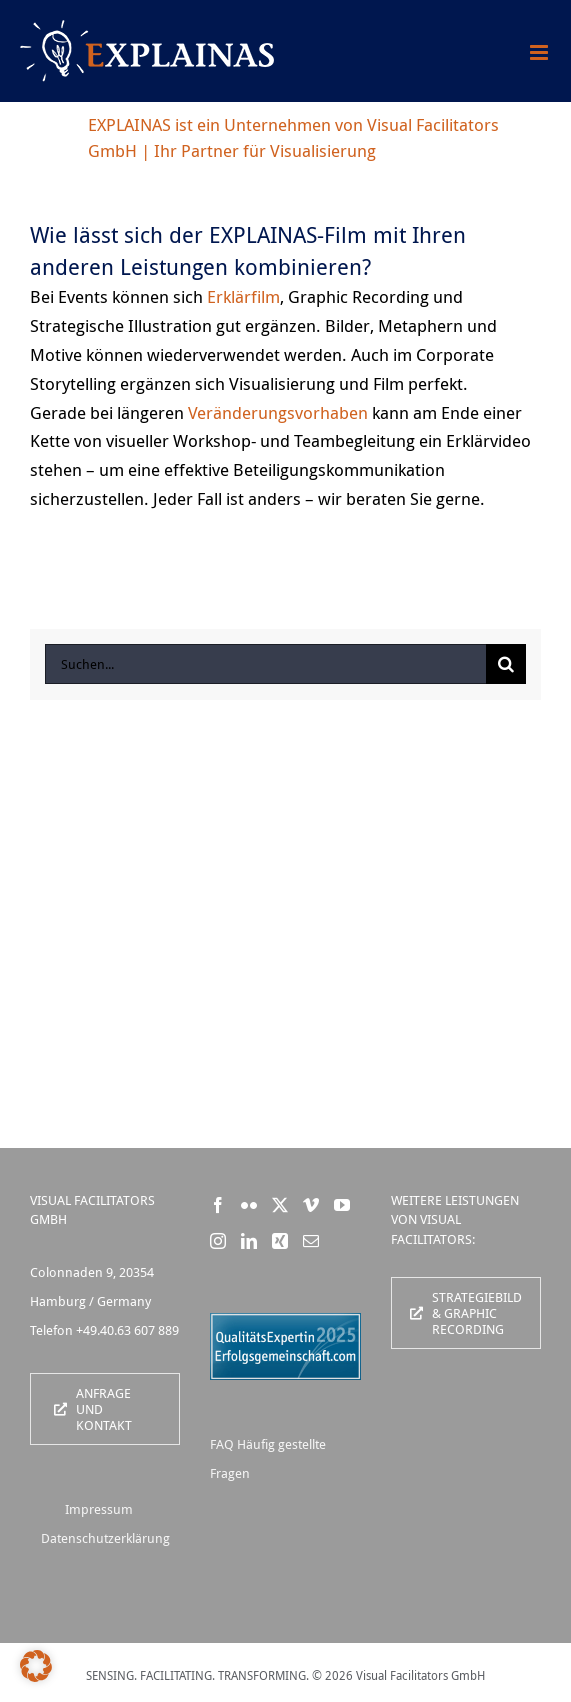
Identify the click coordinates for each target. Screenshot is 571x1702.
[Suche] (506, 664)
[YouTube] (342, 1205)
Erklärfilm (243, 296)
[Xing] (280, 1241)
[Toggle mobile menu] (540, 52)
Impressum (99, 1509)
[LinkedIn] (249, 1241)
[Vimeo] (311, 1205)
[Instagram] (218, 1241)
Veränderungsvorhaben (278, 412)
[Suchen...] (265, 664)
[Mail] (311, 1241)
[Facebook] (218, 1205)
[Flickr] (249, 1205)
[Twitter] (280, 1205)
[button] (36, 1666)
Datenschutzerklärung (105, 1538)
